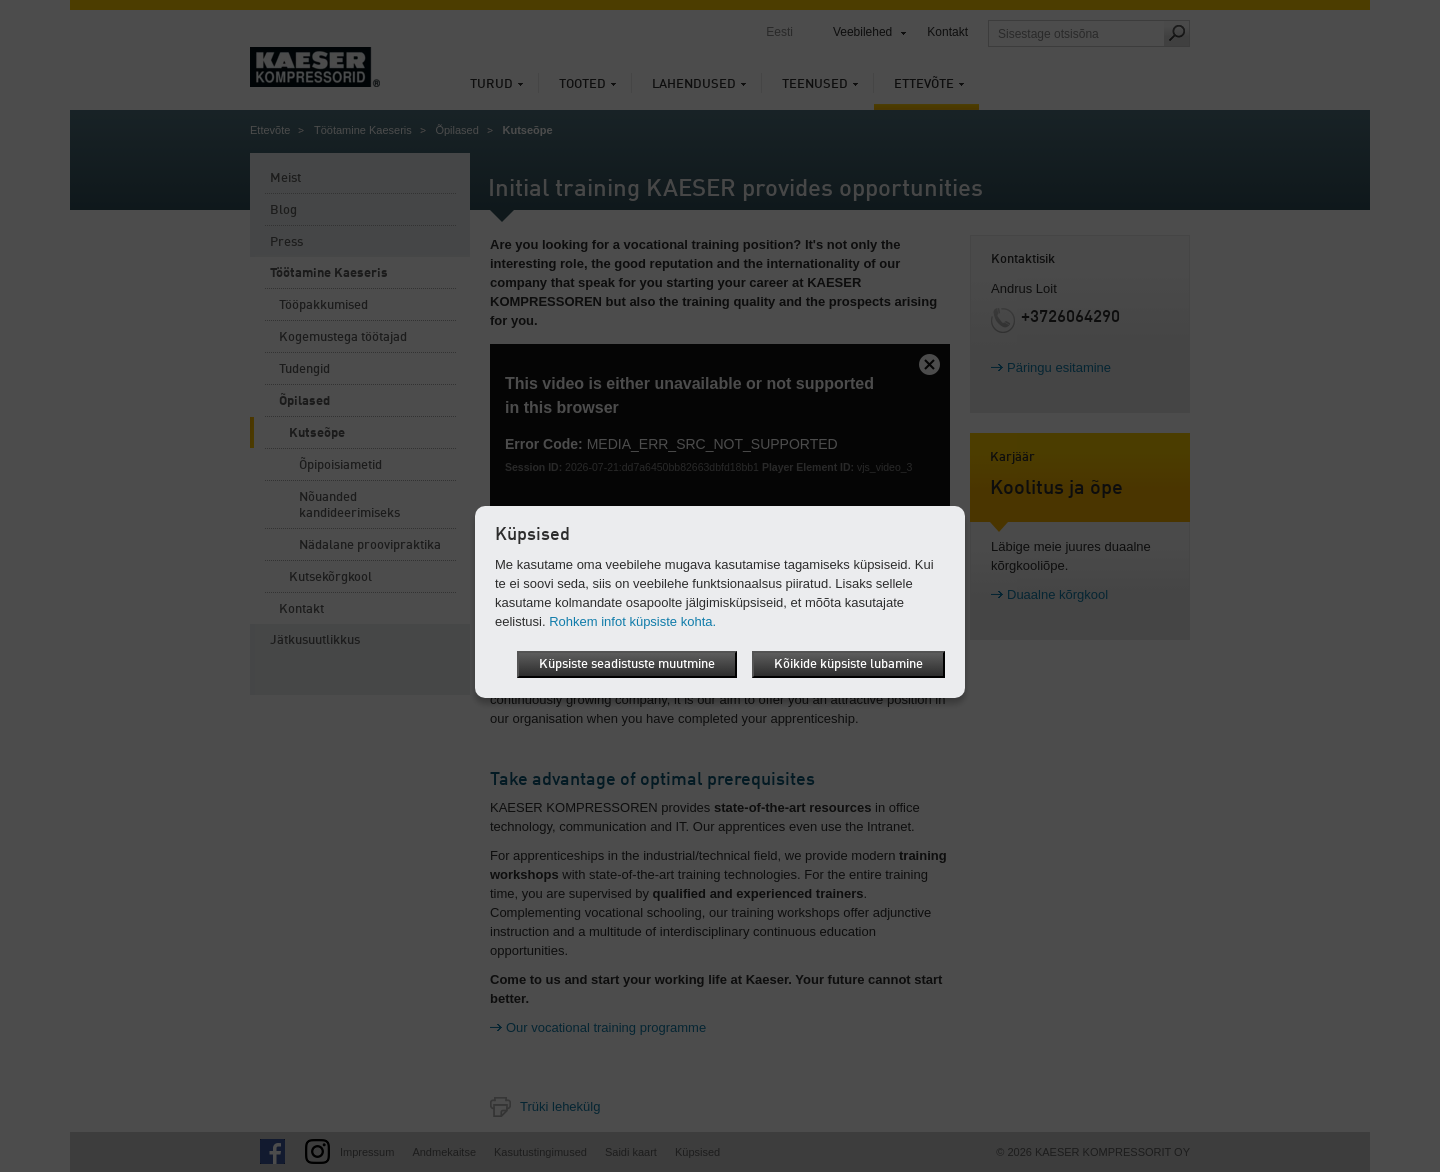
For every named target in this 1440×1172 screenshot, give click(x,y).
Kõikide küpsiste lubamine (848, 664)
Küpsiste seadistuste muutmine (627, 664)
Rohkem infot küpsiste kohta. (632, 621)
